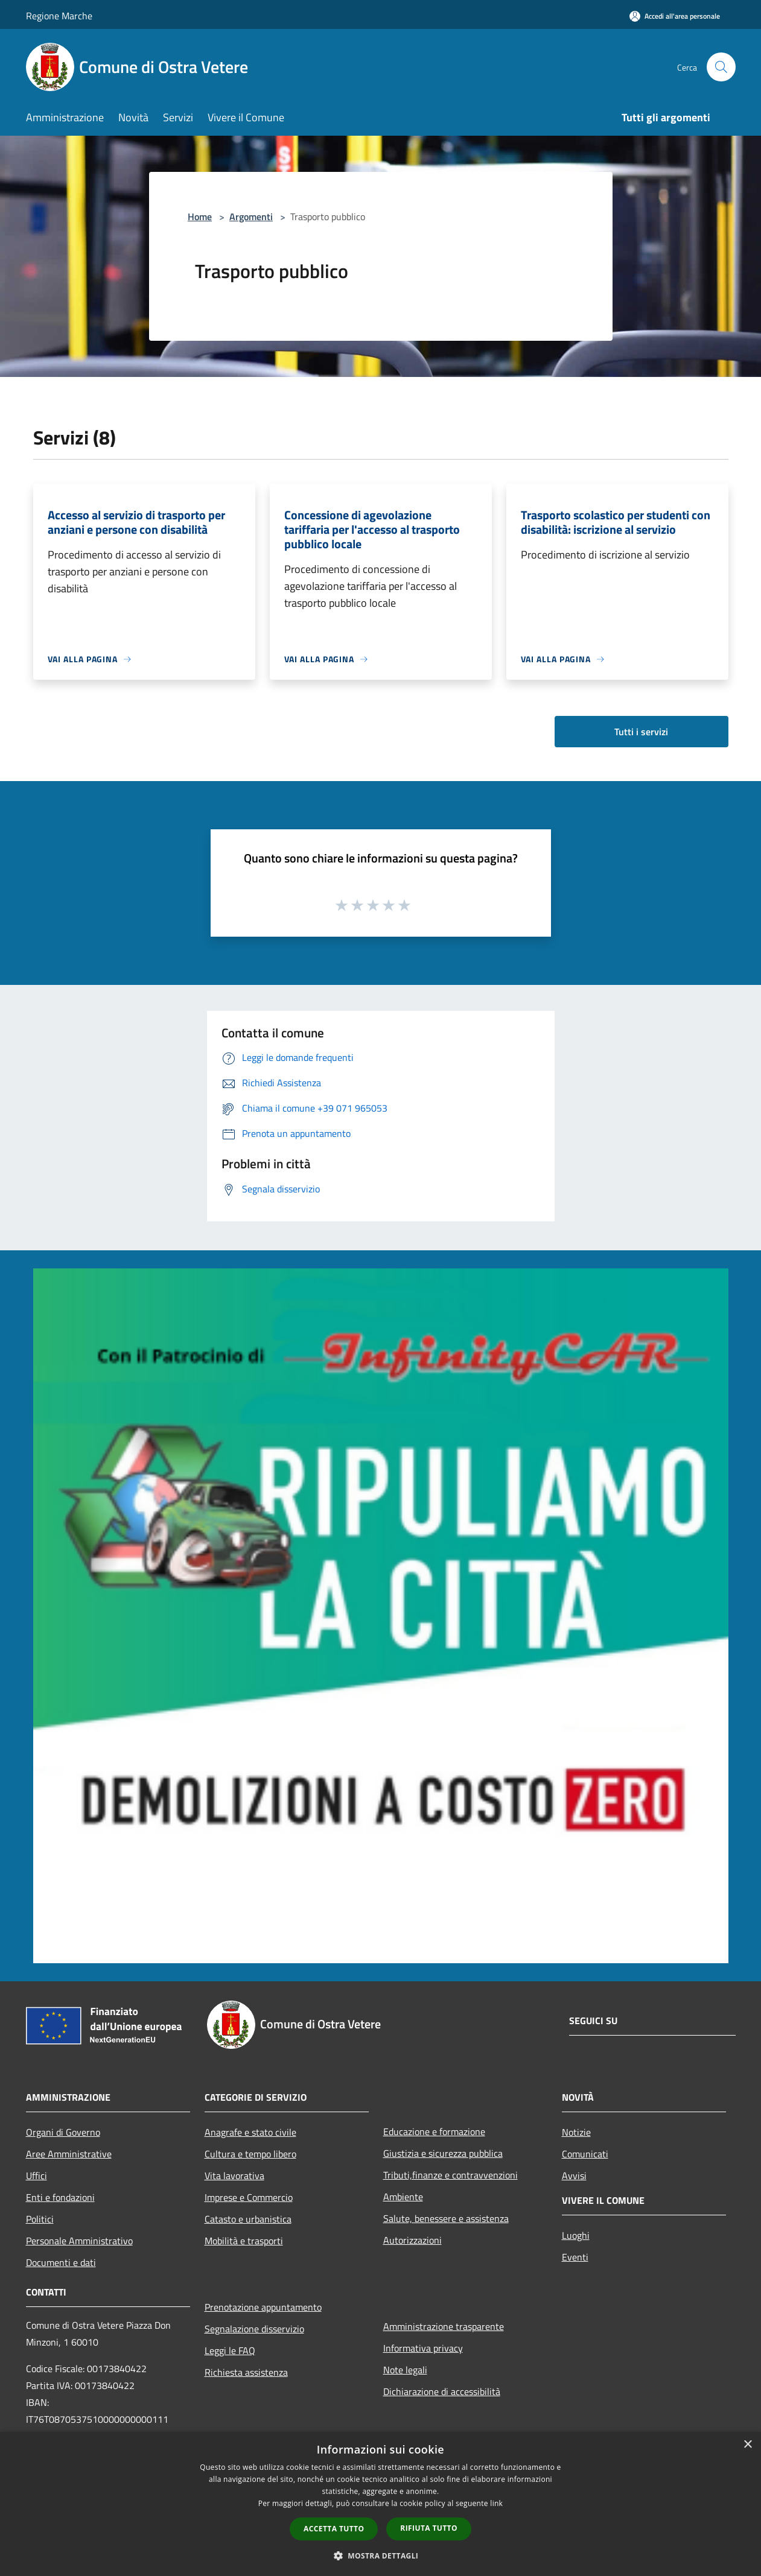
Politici (40, 2219)
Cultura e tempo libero (250, 2154)
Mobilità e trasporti (244, 2240)
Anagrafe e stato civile (250, 2132)
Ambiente (403, 2196)
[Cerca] (721, 66)
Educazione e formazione (434, 2131)
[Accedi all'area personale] (675, 16)
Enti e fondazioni (60, 2197)
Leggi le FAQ (230, 2350)
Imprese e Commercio (249, 2197)
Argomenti (251, 216)
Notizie (576, 2132)
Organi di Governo (63, 2132)
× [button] (747, 2444)
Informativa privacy (423, 2348)
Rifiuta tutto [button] (428, 2528)
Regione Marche (59, 15)
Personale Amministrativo (79, 2240)
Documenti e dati (61, 2262)
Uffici (36, 2175)
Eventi (575, 2257)
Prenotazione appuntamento (263, 2307)
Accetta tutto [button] (334, 2529)
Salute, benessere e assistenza (446, 2218)
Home (200, 216)
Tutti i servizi (641, 731)
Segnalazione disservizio (254, 2328)
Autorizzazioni (412, 2240)
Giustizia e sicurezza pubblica (443, 2153)
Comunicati (585, 2154)
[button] (381, 2555)
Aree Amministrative (69, 2154)
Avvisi (574, 2175)
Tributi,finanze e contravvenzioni (450, 2175)
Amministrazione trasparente (443, 2326)
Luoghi (576, 2235)
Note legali (405, 2369)
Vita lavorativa (234, 2175)
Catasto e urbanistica (248, 2219)
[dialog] (380, 2504)
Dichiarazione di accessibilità (441, 2391)
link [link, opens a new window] (496, 2503)
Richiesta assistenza (246, 2372)
